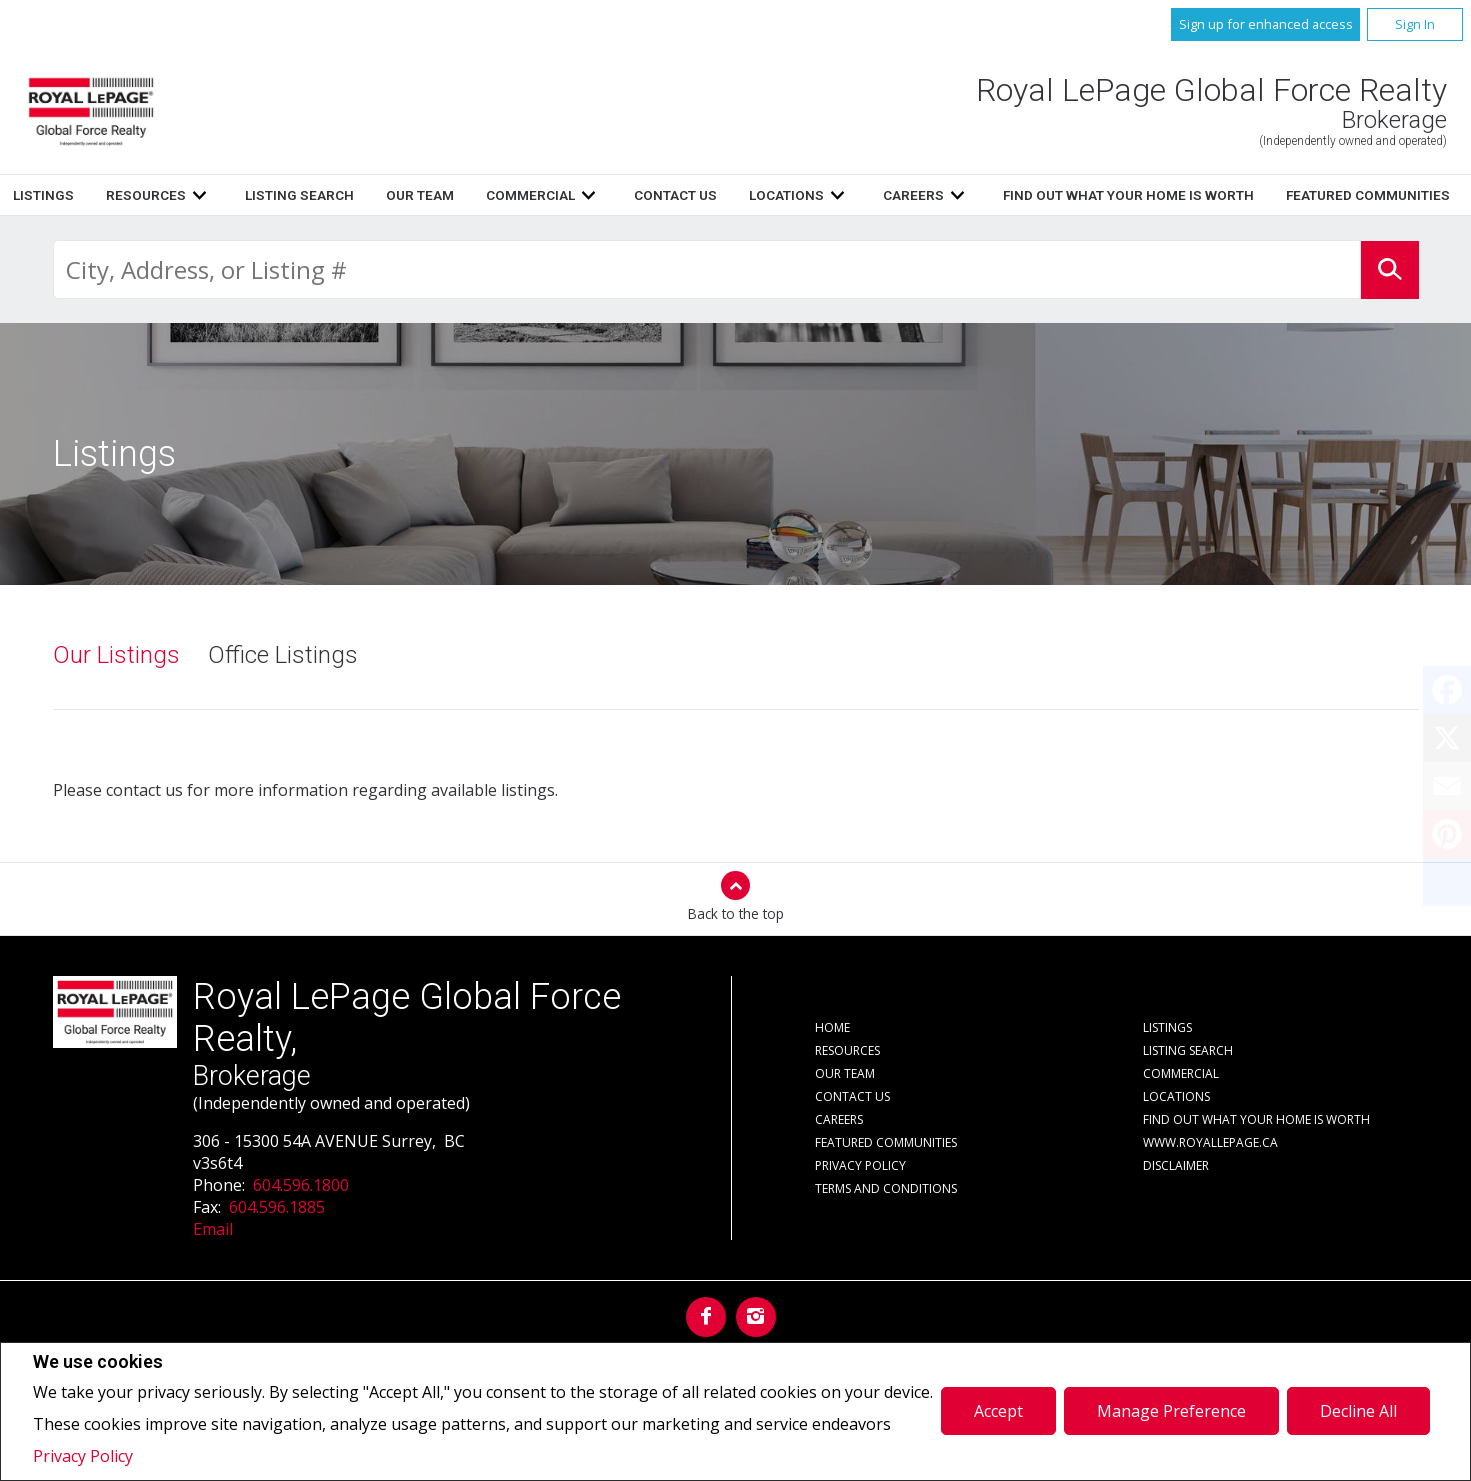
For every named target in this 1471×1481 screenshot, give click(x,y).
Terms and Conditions (886, 1188)
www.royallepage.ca (1210, 1142)
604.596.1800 (301, 1185)
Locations (1176, 1096)
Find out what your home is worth (1256, 1119)
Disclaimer (1176, 1165)
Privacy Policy (83, 1456)
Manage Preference (1171, 1411)
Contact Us (852, 1096)
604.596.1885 (277, 1207)
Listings (541, 195)
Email (213, 1229)
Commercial (1181, 1073)
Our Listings (116, 655)
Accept (998, 1411)
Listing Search (797, 195)
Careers (839, 1119)
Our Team (918, 195)
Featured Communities (886, 1142)
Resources (644, 195)
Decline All (1358, 1411)
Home (459, 195)
